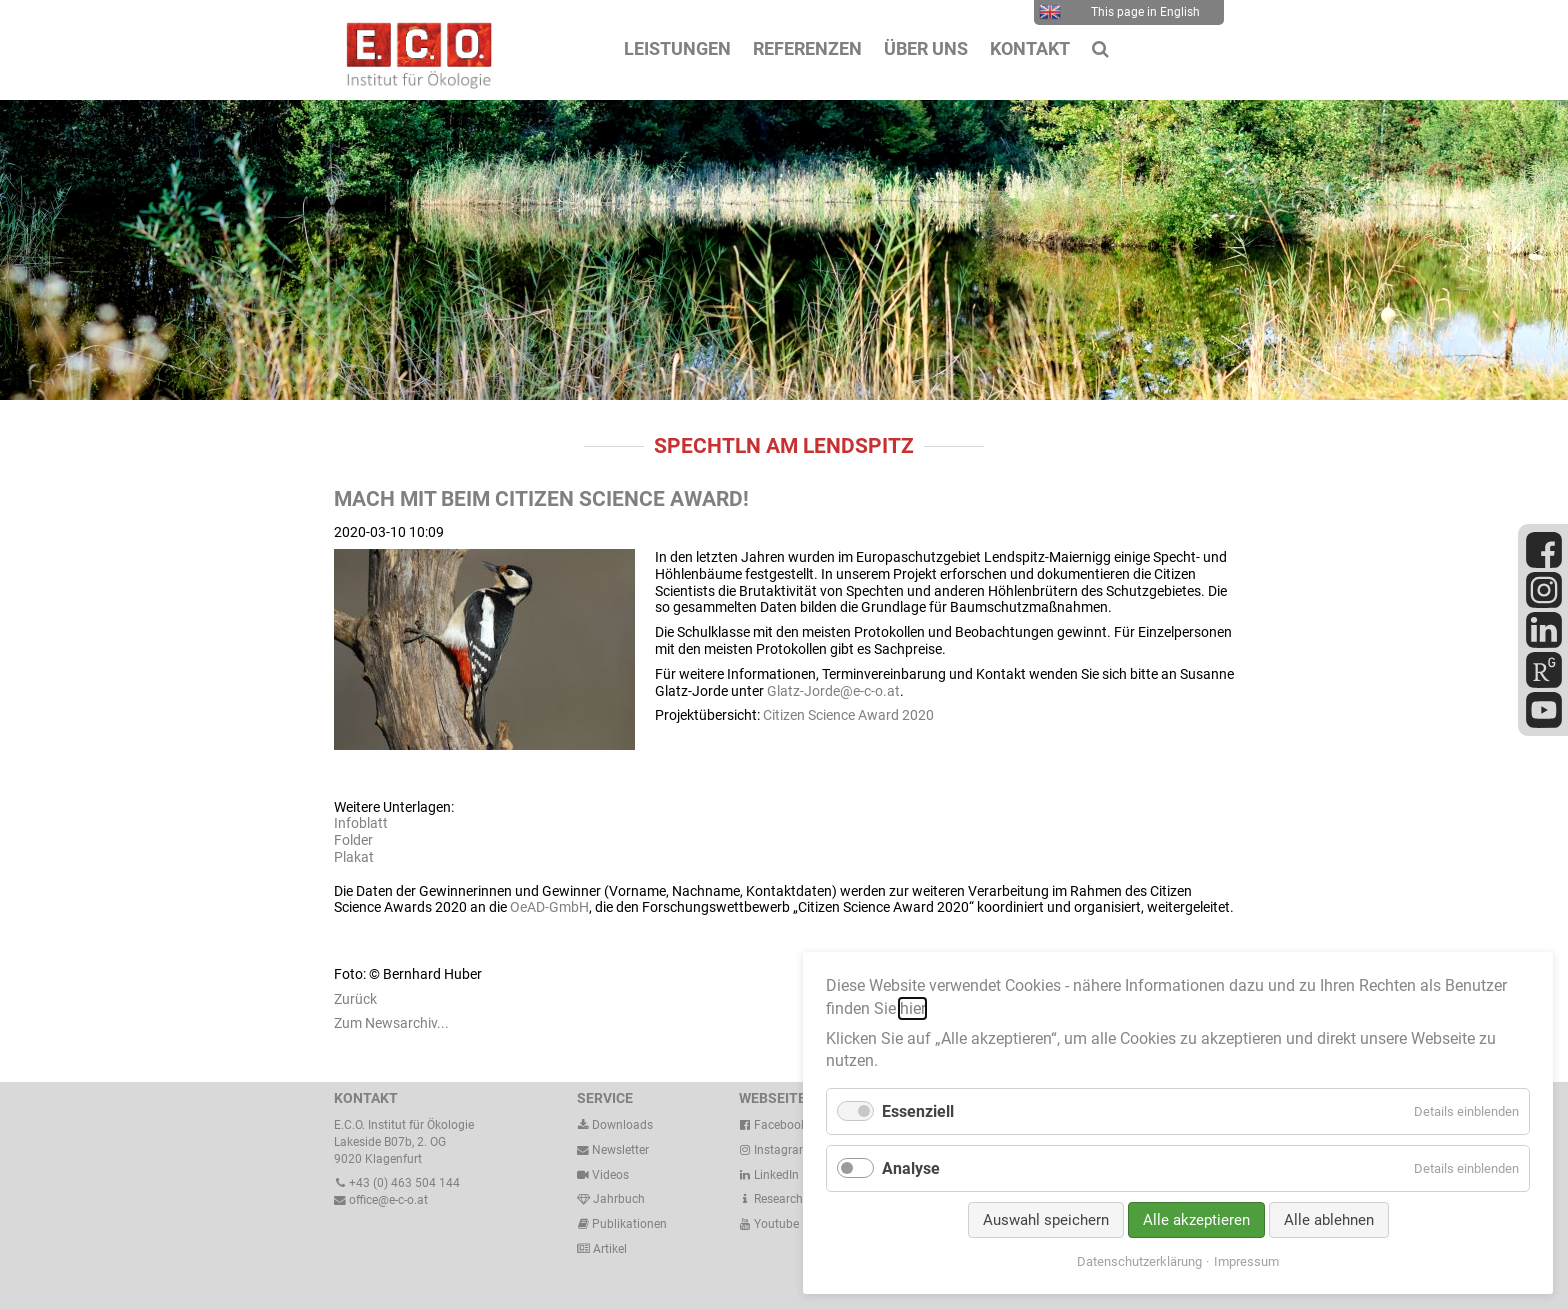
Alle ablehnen (1329, 1220)
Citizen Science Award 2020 (848, 715)
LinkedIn (769, 1175)
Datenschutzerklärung (1139, 1261)
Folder (353, 840)
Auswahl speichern (1046, 1220)
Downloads (615, 1125)
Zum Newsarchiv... (391, 1023)
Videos (610, 1175)
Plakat (354, 857)
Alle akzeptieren (1196, 1220)
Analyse (911, 1168)
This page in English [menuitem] (1119, 12)
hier (912, 1008)
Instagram (774, 1150)
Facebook (773, 1125)
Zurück (355, 999)
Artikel (608, 1249)
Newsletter (613, 1150)
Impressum (1246, 1261)
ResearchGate (783, 1199)
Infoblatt (361, 823)
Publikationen (628, 1224)
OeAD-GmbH (549, 907)
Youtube (769, 1224)
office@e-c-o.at (381, 1200)
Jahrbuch (611, 1199)
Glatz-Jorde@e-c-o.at (833, 691)
